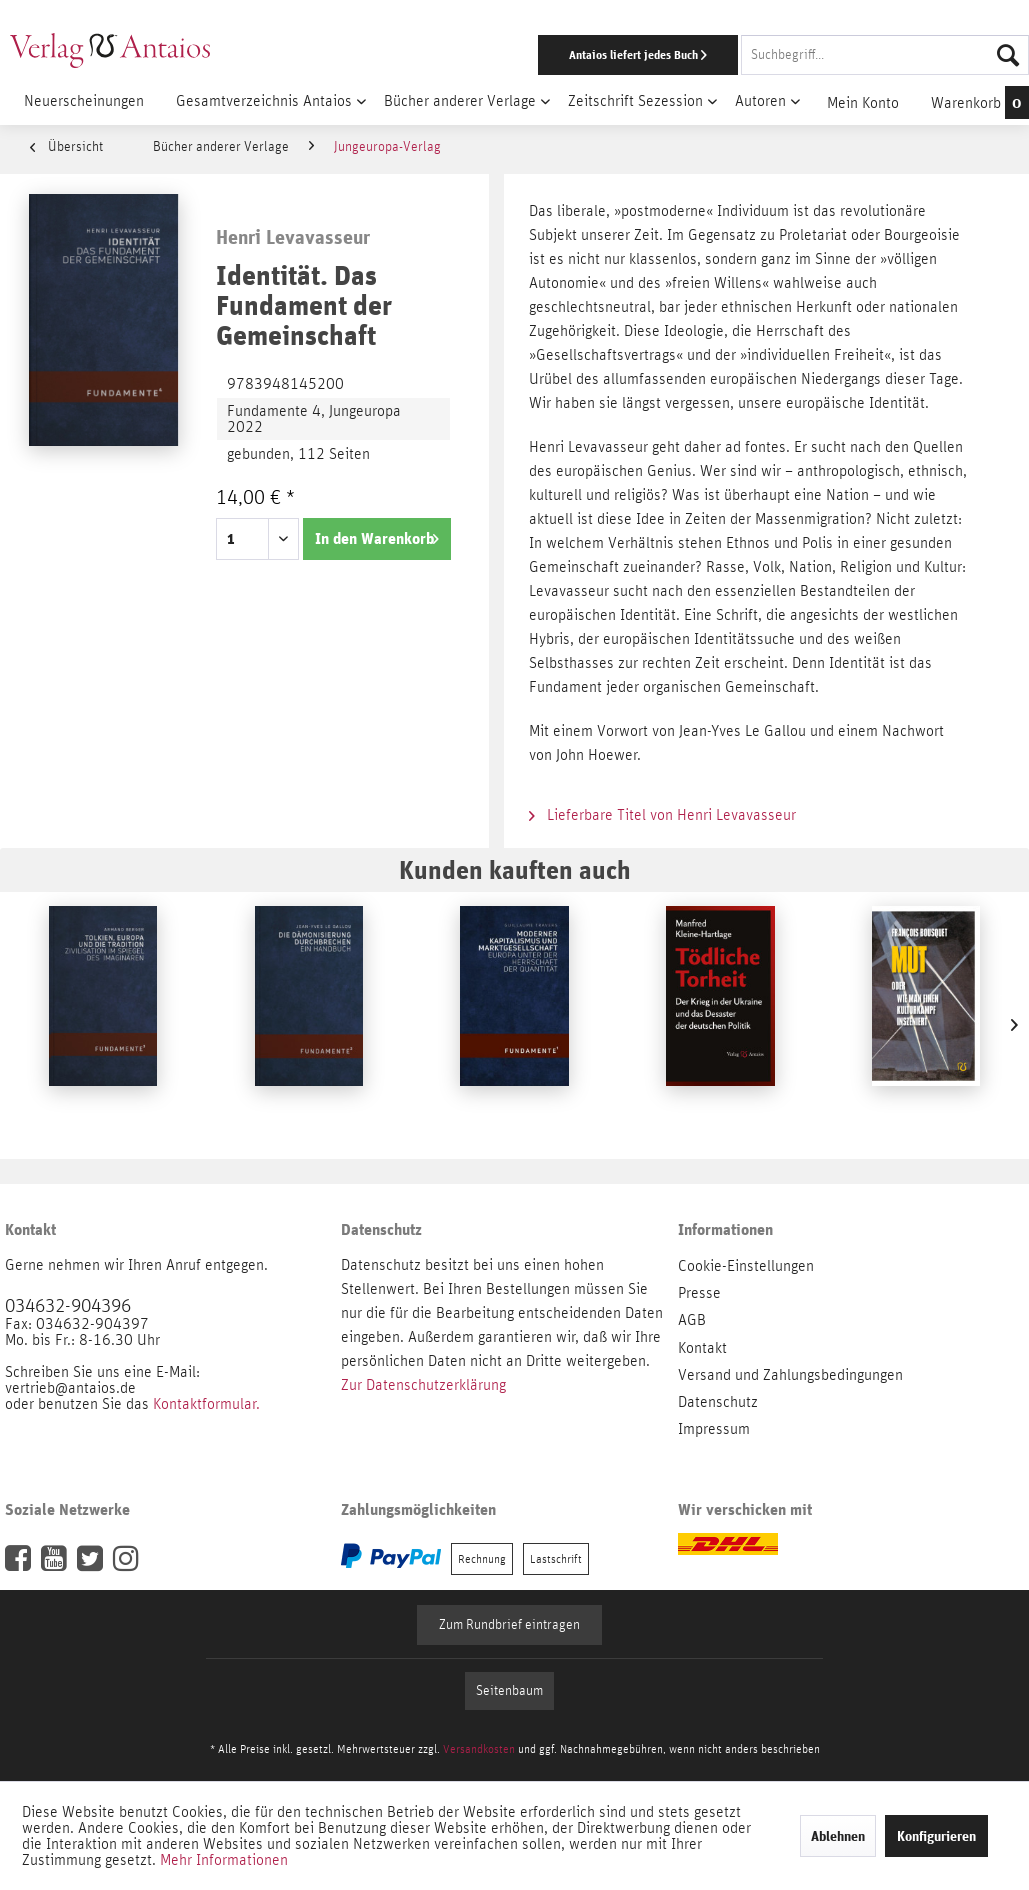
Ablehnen (838, 1836)
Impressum (714, 1429)
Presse (699, 1293)
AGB (692, 1320)
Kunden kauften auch (515, 869)
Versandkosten (479, 1749)
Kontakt (702, 1348)
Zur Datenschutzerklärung (423, 1385)
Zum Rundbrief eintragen (509, 1625)
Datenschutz (718, 1402)
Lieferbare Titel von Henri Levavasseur (662, 815)
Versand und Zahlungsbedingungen (790, 1375)
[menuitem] (669, 55)
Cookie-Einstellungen (746, 1266)
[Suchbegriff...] (885, 55)
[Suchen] (1008, 55)
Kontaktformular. (206, 1404)
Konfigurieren (936, 1836)
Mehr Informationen (224, 1860)
